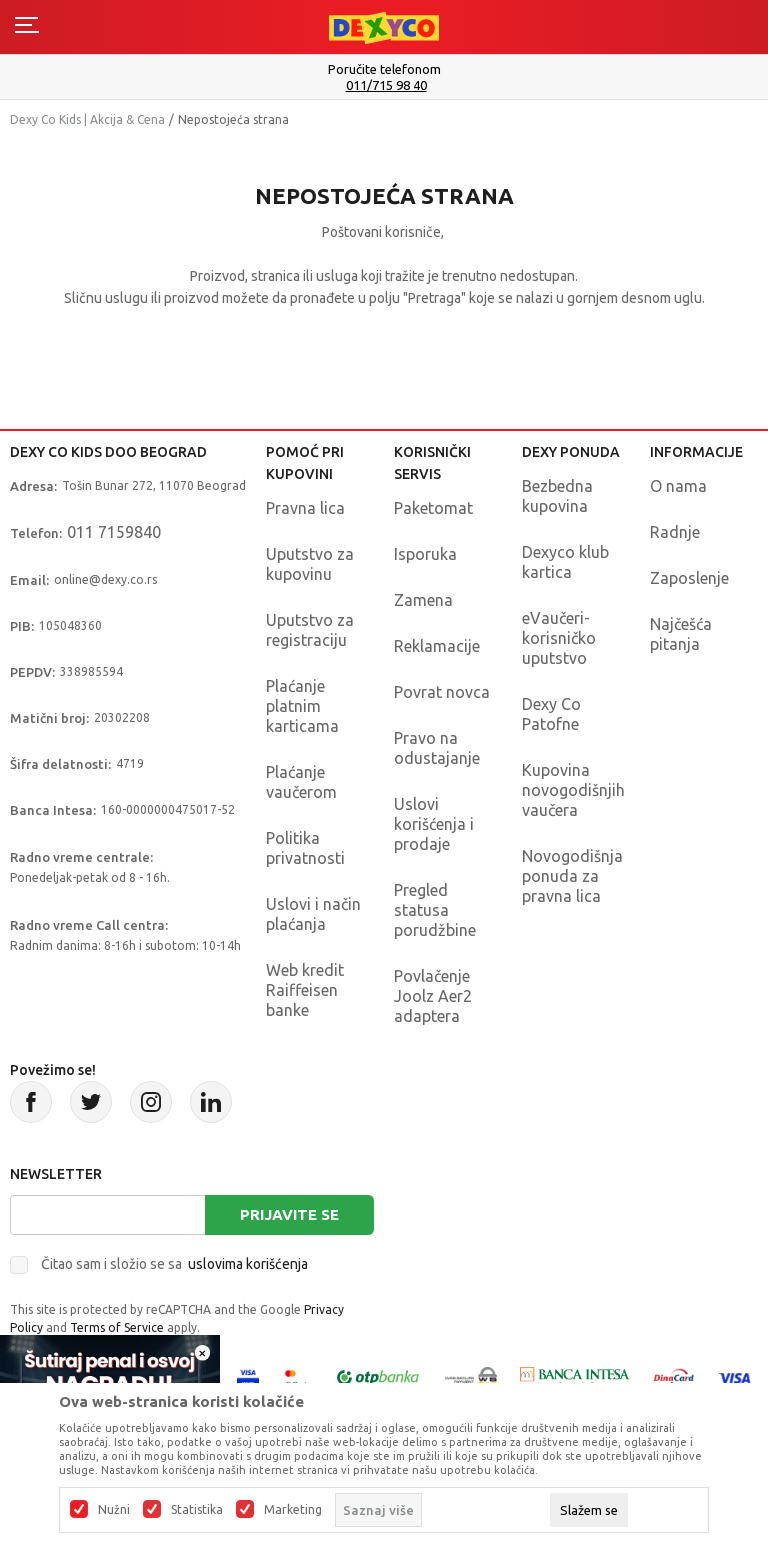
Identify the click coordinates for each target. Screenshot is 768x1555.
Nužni (114, 1510)
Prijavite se (289, 1214)
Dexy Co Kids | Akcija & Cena (87, 119)
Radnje (675, 532)
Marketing (293, 1510)
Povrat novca (442, 692)
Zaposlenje (689, 578)
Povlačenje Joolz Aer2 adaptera (433, 996)
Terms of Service (117, 1327)
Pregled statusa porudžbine (435, 910)
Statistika (197, 1510)
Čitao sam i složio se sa (174, 1264)
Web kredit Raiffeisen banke (305, 990)
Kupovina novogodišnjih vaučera (573, 790)
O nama (678, 486)
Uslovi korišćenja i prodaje (434, 824)
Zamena (423, 600)
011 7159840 (114, 532)
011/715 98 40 (386, 85)
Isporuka (425, 554)
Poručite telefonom (384, 69)
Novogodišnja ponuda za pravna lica (572, 876)
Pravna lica (305, 508)
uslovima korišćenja (248, 1264)
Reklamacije (437, 646)
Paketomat (433, 508)
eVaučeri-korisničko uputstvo (559, 638)
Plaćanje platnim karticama (302, 706)
